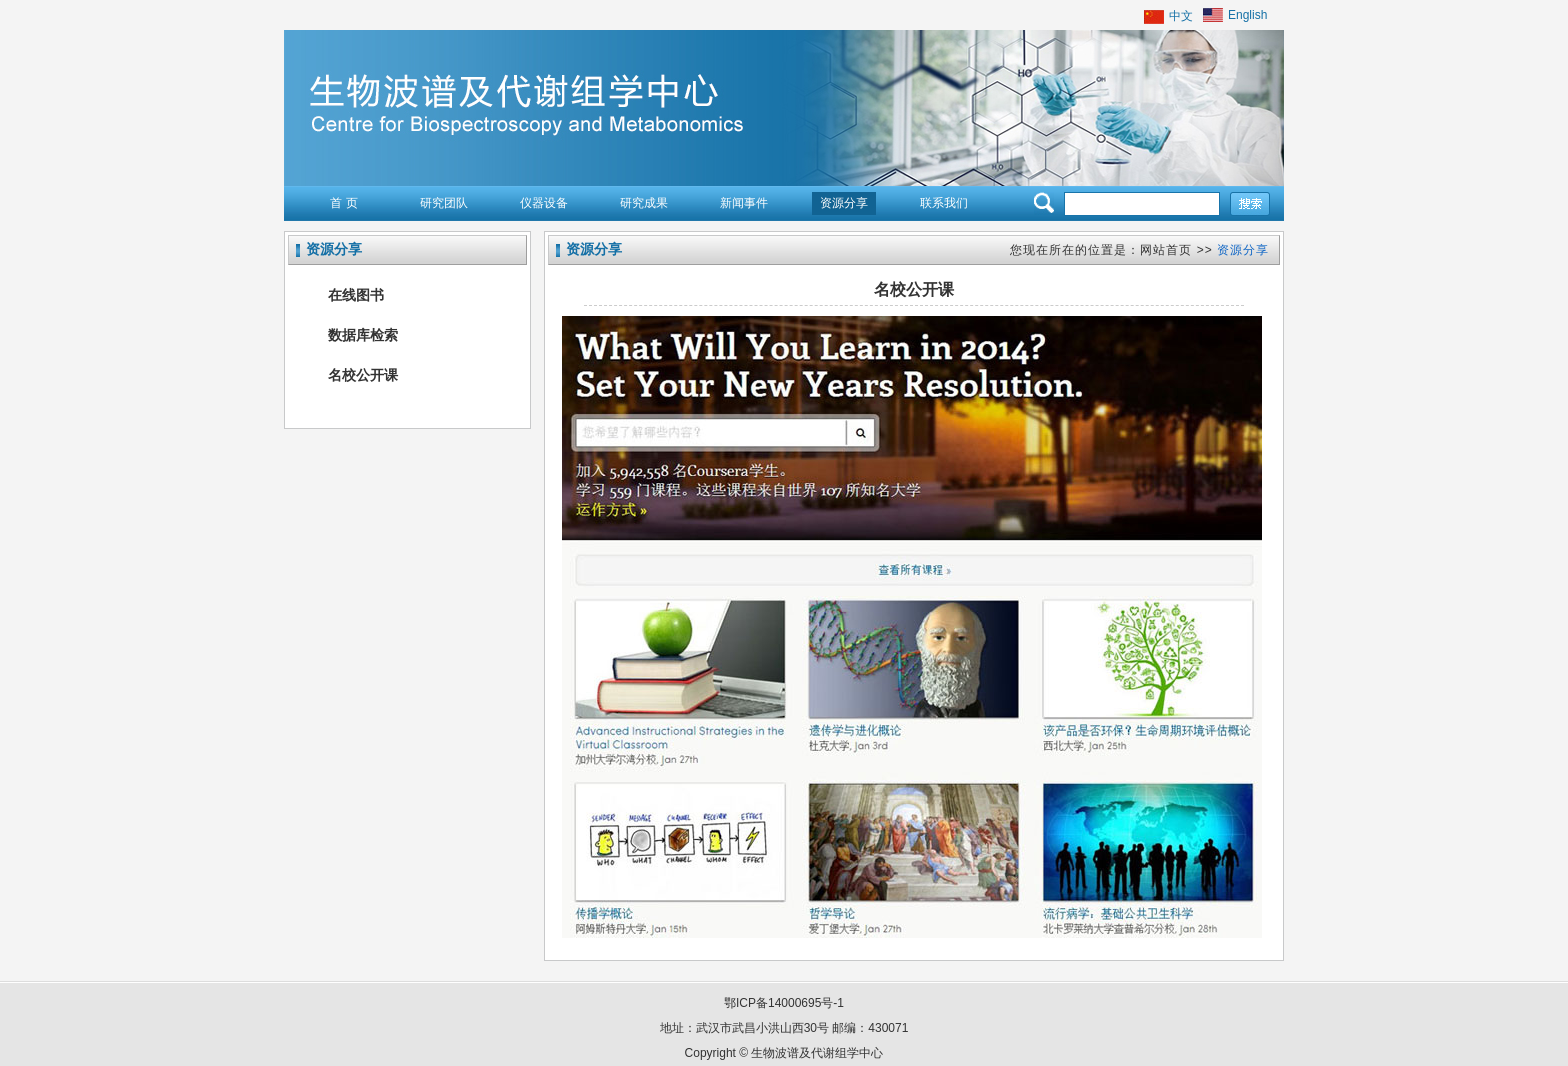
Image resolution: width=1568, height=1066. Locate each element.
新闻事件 (744, 203)
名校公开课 (363, 375)
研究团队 (444, 203)
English (1247, 15)
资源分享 (844, 203)
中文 (1181, 16)
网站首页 (1166, 250)
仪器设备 (544, 203)
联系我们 (944, 203)
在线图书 (356, 295)
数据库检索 (363, 335)
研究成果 (644, 203)
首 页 (343, 203)
